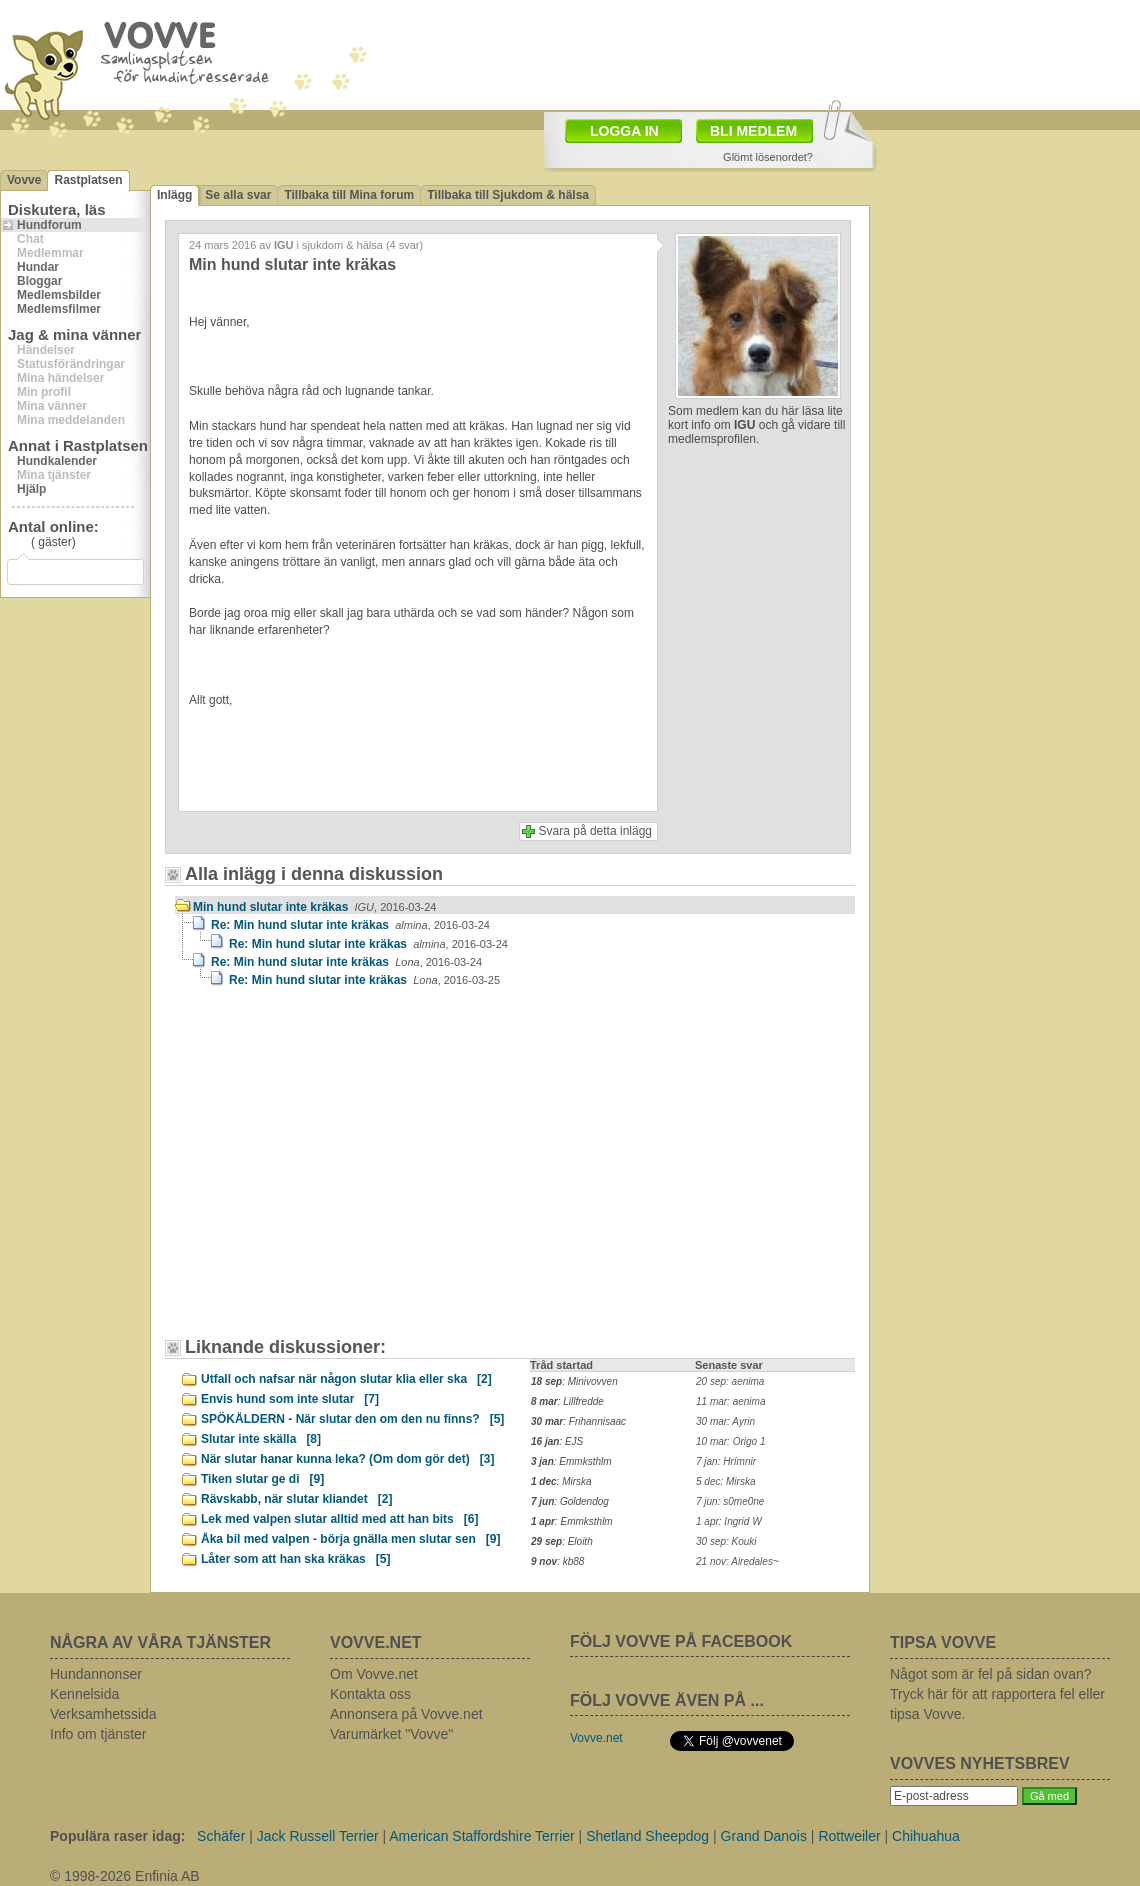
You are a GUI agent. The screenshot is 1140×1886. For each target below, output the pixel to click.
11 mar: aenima (730, 1401)
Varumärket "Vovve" (391, 1734)
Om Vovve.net (374, 1674)
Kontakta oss (370, 1694)
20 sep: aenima (730, 1381)
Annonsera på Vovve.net (406, 1714)
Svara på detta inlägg (595, 831)
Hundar (38, 267)
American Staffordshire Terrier (481, 1836)
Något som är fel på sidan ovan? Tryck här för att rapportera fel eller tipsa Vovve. (997, 1694)
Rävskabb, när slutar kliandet (296, 1499)
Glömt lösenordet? (768, 157)
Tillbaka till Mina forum (349, 195)
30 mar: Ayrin (725, 1421)
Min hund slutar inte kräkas (314, 907)
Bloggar (39, 281)
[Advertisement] (345, 1172)
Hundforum (49, 225)
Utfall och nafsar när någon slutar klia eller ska (346, 1379)
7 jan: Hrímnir (726, 1461)
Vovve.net (596, 1738)
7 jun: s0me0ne (730, 1501)
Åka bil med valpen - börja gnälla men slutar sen (350, 1539)
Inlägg (174, 195)
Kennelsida (84, 1694)
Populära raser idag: (117, 1836)
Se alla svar (238, 195)
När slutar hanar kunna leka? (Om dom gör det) (347, 1459)
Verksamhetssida (103, 1714)
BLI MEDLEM (753, 131)
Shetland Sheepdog (647, 1836)
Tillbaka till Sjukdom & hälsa (508, 195)
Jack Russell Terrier (318, 1836)
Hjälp (31, 489)
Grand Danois (764, 1836)
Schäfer (221, 1836)
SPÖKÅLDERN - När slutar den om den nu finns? (352, 1419)
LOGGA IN (624, 131)
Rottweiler (849, 1836)
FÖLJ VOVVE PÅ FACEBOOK (681, 1641)
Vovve (24, 180)
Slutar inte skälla (261, 1439)
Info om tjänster (98, 1734)
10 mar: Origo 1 (730, 1441)
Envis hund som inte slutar (290, 1399)
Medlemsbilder (59, 295)
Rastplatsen (88, 180)
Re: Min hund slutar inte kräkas (350, 925)
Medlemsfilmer (59, 309)
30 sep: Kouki (726, 1541)
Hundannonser (96, 1674)
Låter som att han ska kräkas (295, 1559)
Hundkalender (57, 461)
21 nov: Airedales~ (737, 1561)
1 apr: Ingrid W (729, 1521)
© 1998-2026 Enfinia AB (125, 1876)
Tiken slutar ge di (262, 1479)
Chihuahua (926, 1836)
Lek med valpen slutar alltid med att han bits (339, 1519)
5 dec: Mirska (725, 1481)
